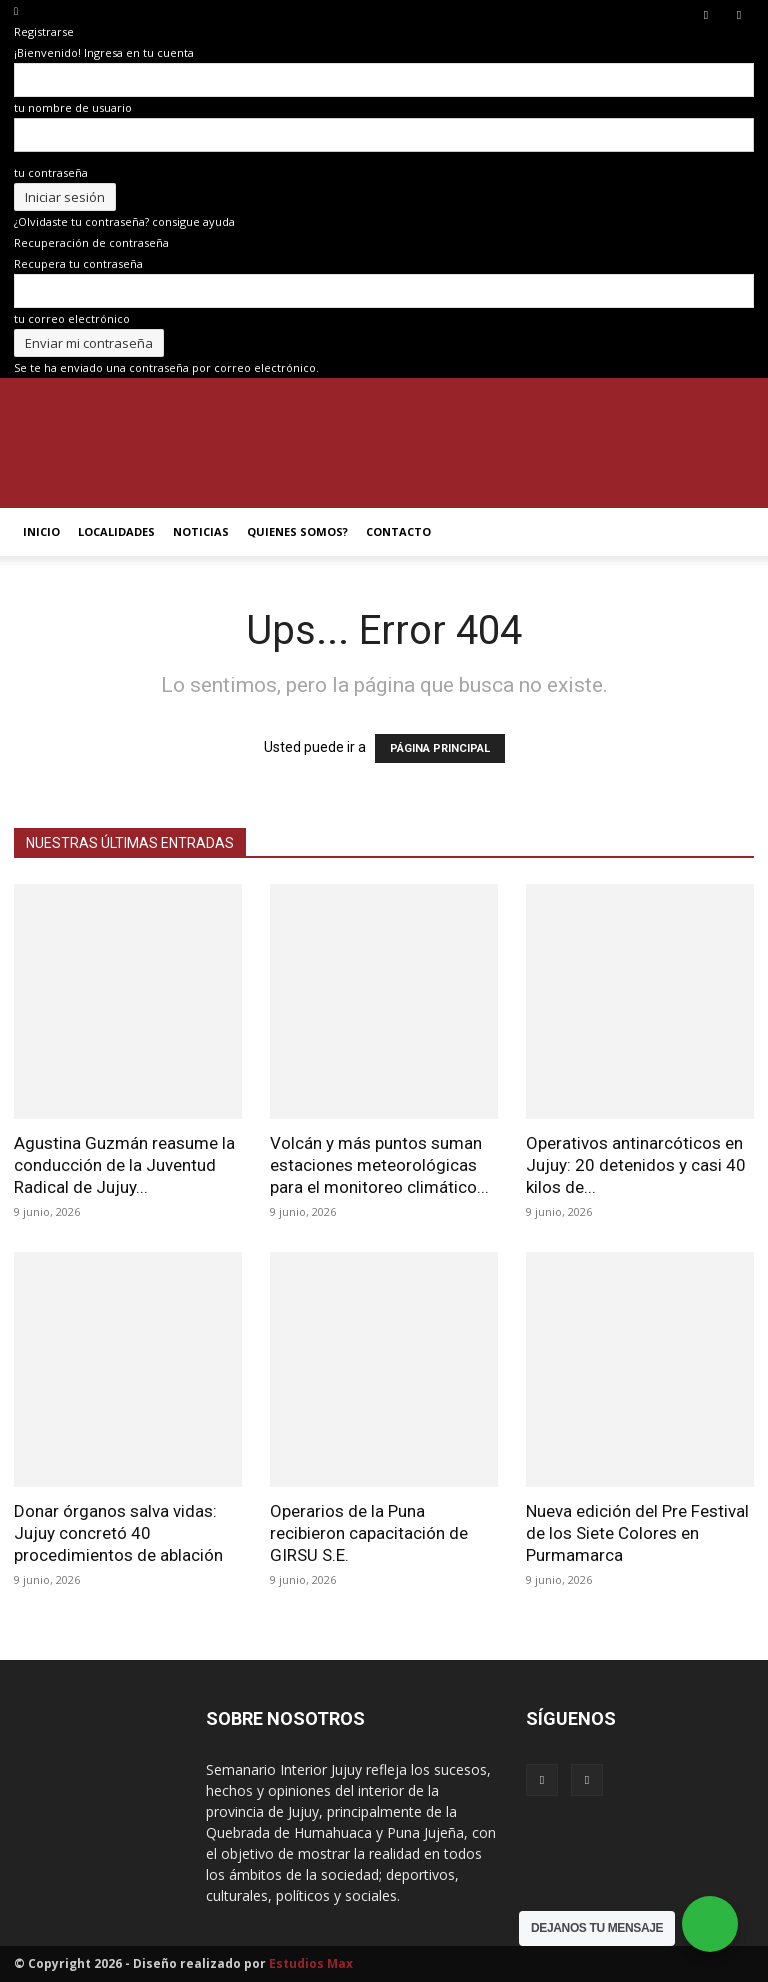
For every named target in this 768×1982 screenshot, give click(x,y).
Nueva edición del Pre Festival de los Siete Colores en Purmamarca (637, 1533)
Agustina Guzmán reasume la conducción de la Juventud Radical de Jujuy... (124, 1165)
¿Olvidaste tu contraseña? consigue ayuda (124, 221)
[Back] (16, 10)
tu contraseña (51, 172)
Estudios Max (311, 1963)
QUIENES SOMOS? (297, 531)
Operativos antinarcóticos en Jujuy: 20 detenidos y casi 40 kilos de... (636, 1165)
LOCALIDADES (116, 531)
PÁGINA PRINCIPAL (440, 748)
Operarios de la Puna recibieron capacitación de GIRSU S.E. (369, 1533)
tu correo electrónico (72, 318)
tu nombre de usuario (73, 107)
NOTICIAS (201, 531)
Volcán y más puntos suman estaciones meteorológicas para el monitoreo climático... (379, 1165)
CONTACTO (398, 531)
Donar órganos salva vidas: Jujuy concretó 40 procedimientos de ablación (118, 1533)
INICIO (41, 531)
